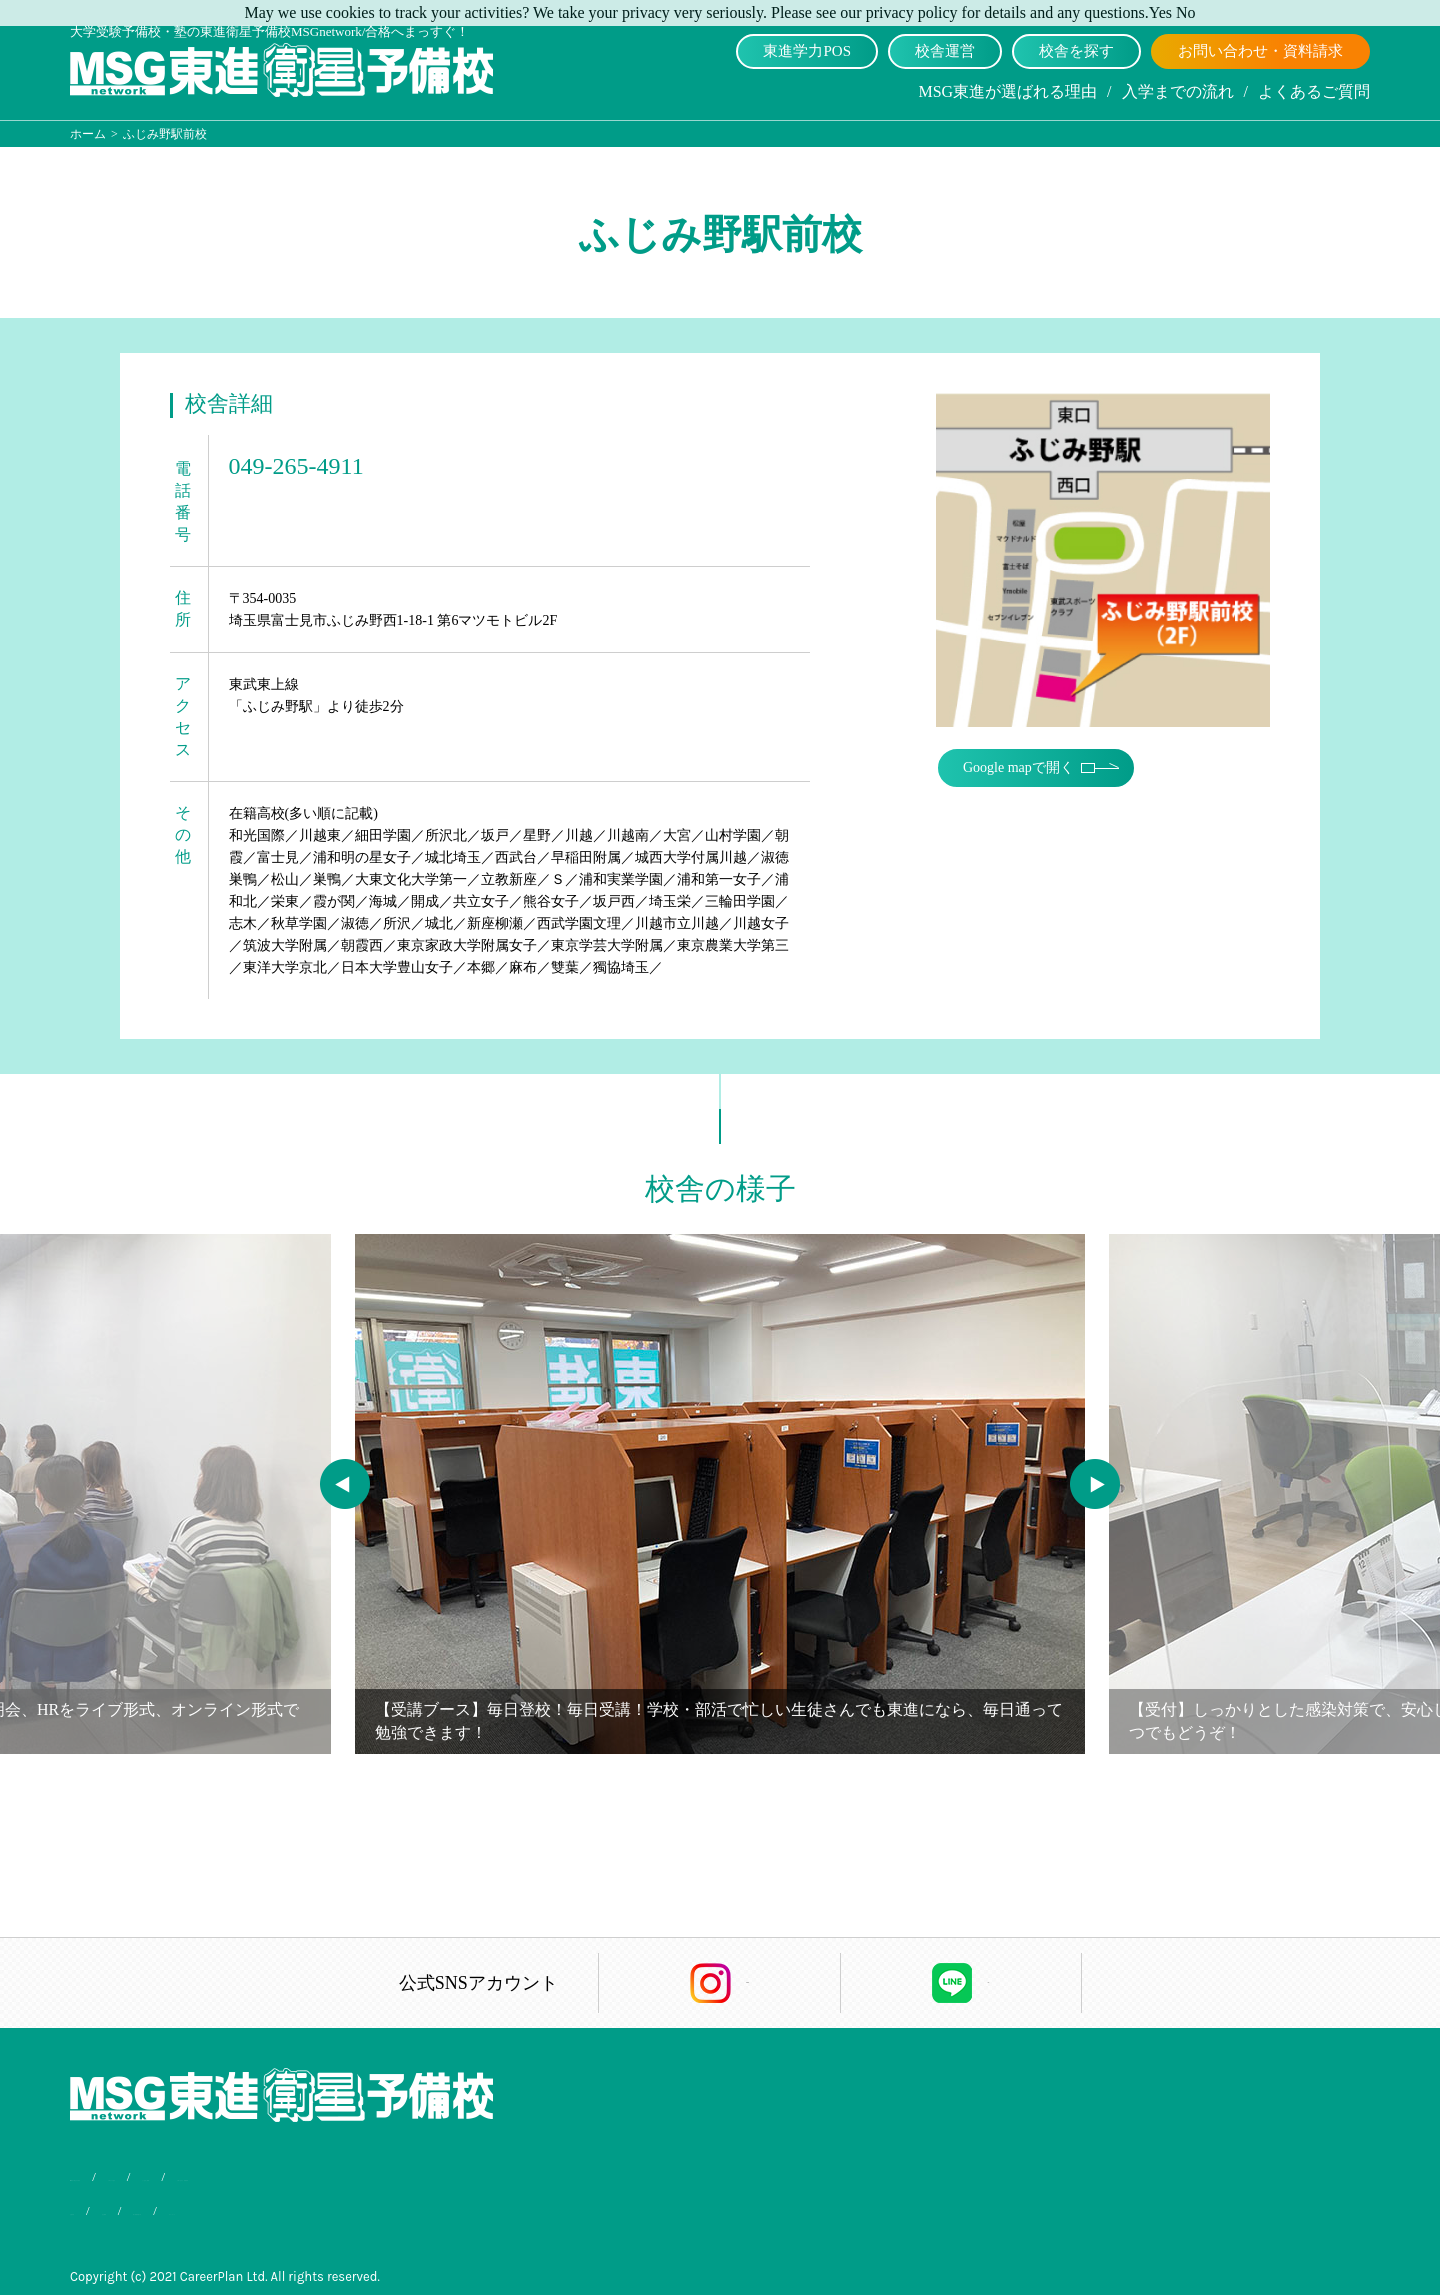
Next (1080, 1469)
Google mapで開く (1029, 757)
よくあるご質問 (1314, 91)
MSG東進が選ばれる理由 (1007, 91)
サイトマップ (400, 2206)
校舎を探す (1076, 51)
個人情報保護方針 (281, 2206)
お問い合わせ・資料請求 (1260, 51)
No (1186, 12)
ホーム (88, 134)
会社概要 (176, 2206)
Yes (1160, 12)
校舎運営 (945, 51)
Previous (330, 1469)
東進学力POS (807, 51)
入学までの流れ (1178, 91)
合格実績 (96, 2206)
